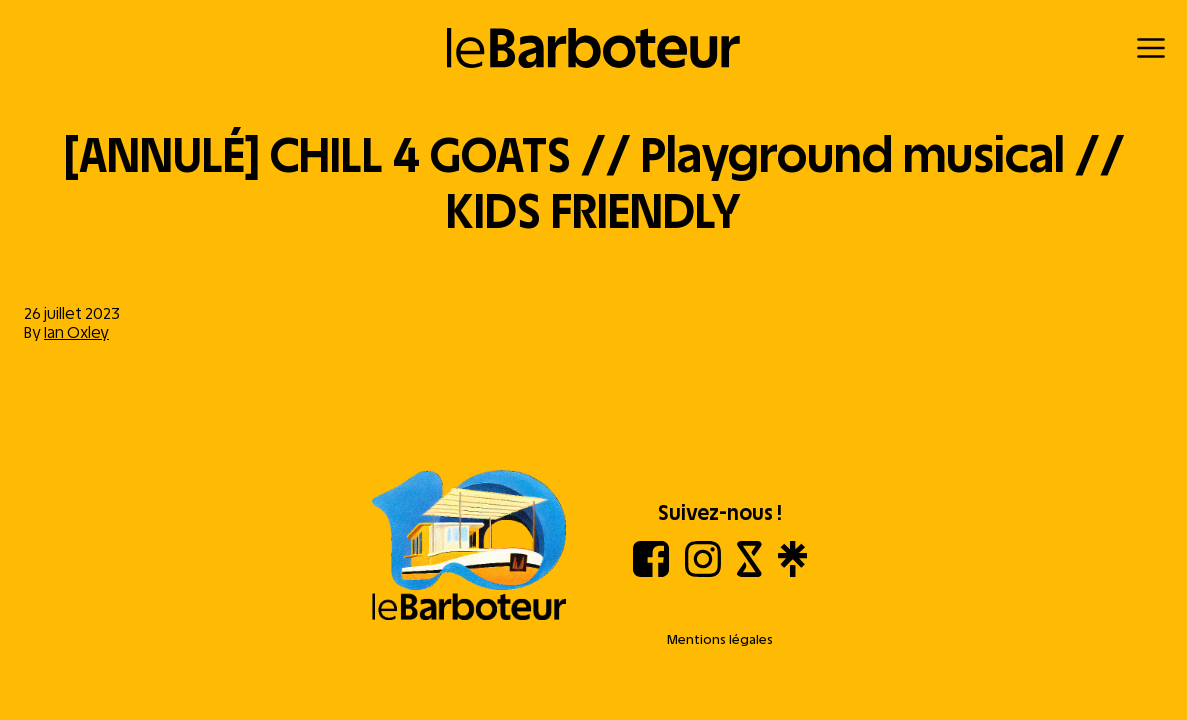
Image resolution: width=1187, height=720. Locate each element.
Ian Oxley (76, 332)
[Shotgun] (749, 571)
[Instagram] (703, 571)
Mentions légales (720, 639)
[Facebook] (651, 571)
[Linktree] (792, 571)
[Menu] (1151, 48)
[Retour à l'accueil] (593, 48)
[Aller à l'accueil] (469, 547)
